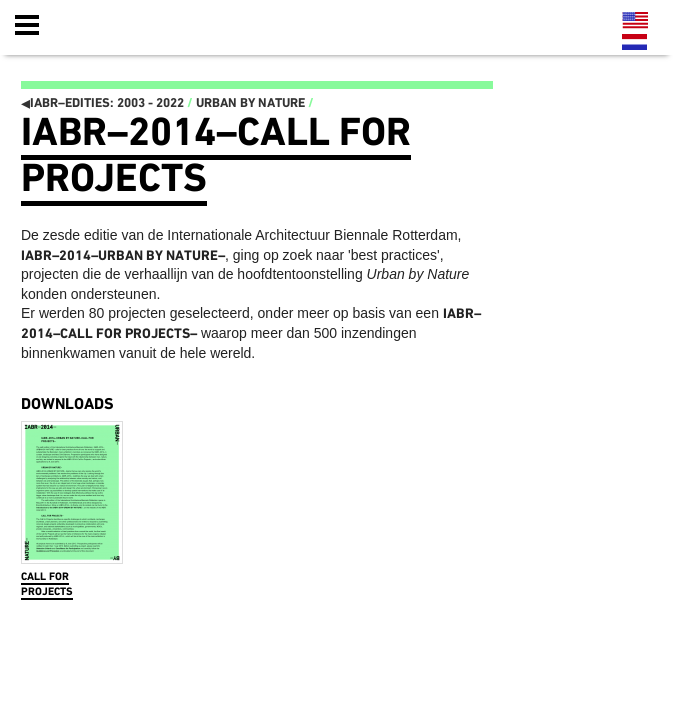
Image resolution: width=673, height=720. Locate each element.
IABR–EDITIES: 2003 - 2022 (102, 103)
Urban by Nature (250, 103)
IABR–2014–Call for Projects (216, 155)
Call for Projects (47, 585)
